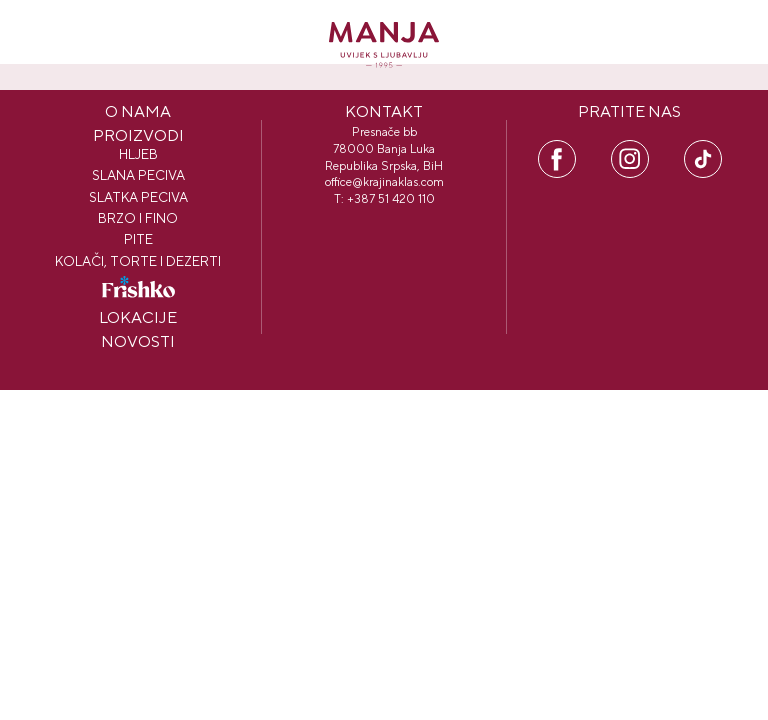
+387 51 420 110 (391, 199)
